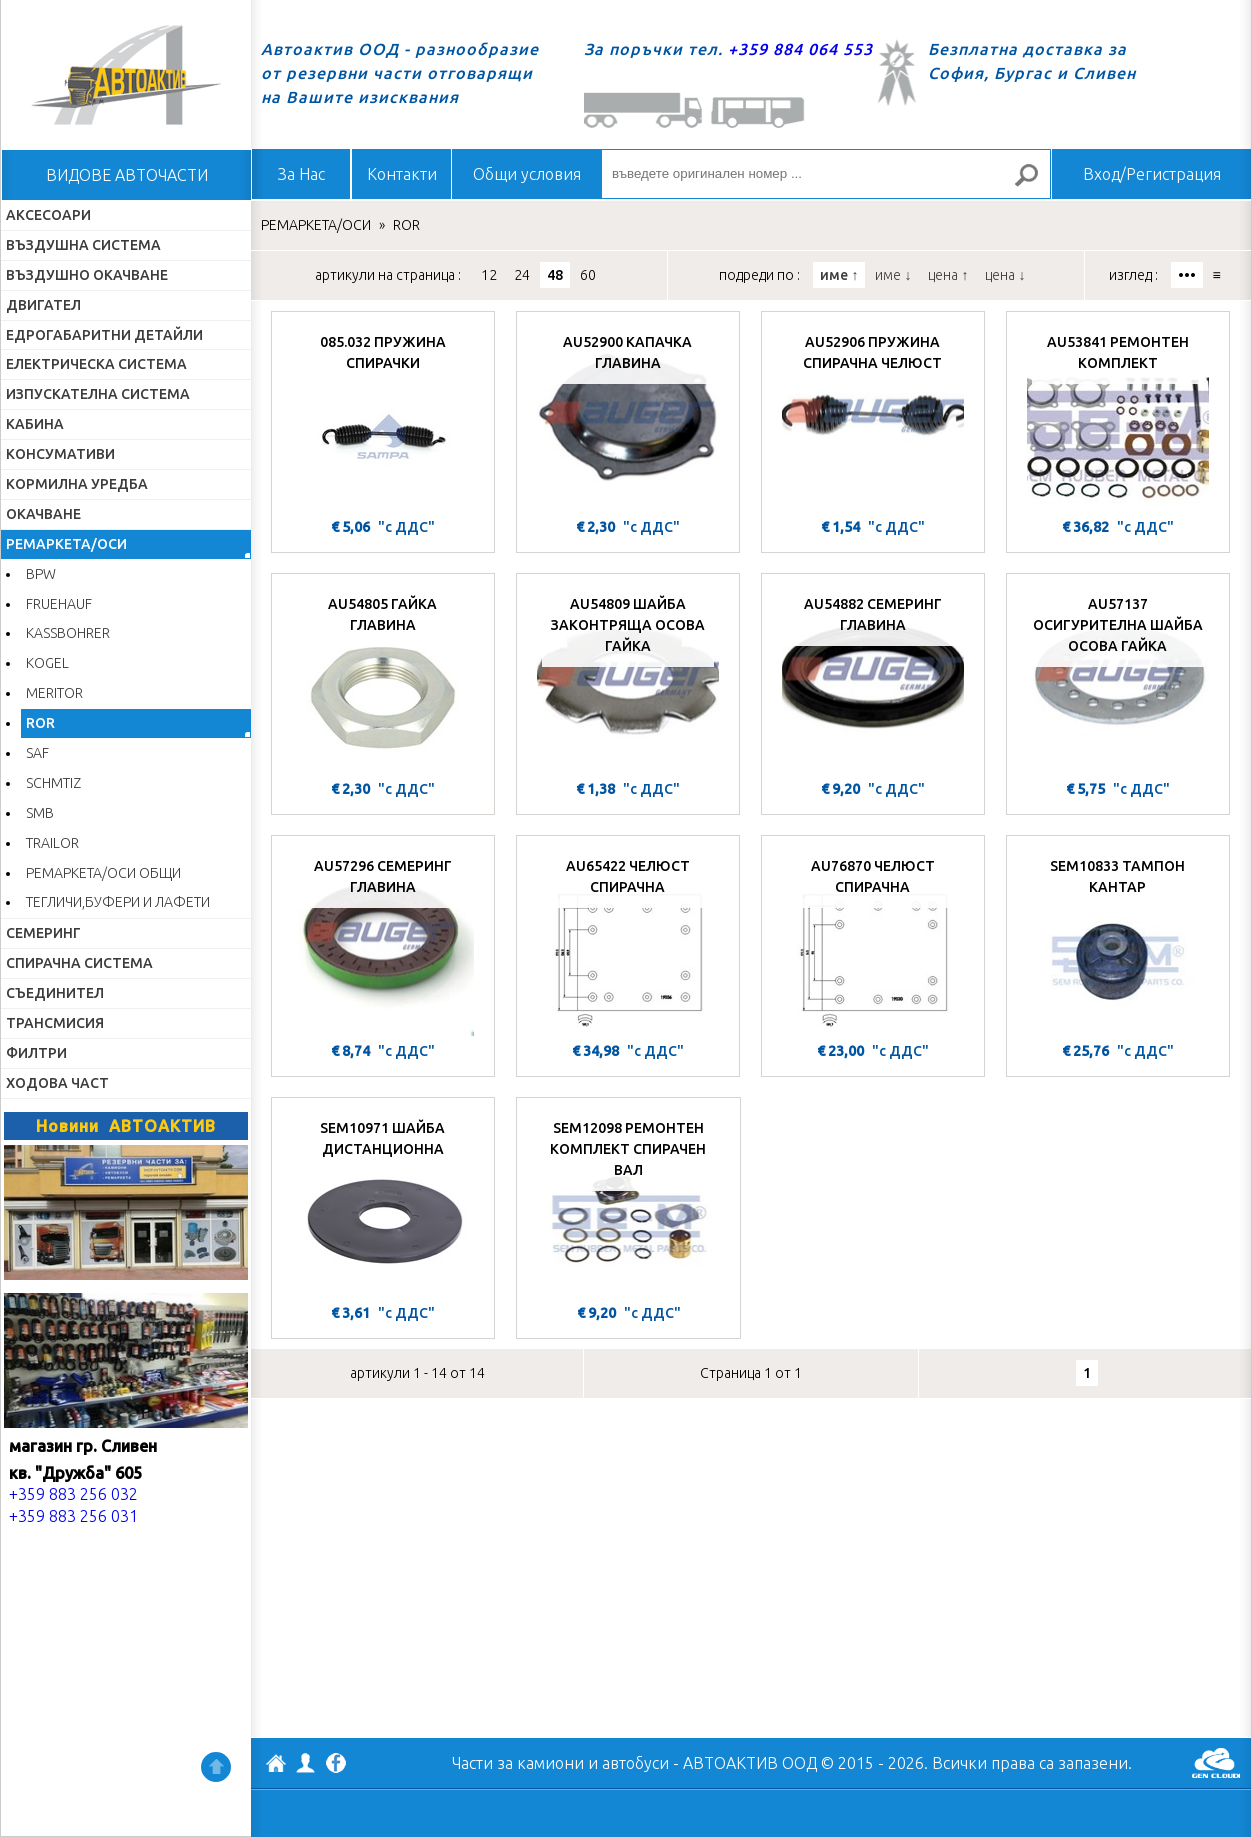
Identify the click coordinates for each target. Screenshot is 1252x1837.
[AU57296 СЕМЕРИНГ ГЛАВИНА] (383, 941)
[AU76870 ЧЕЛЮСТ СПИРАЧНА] (873, 941)
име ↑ (839, 275)
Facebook (336, 1765)
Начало (126, 75)
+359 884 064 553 (800, 49)
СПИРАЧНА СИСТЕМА (79, 963)
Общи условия (527, 174)
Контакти (402, 174)
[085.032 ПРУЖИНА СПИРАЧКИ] (383, 417)
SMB (40, 813)
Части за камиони (518, 1763)
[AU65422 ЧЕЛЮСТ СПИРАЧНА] (628, 941)
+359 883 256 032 (73, 1494)
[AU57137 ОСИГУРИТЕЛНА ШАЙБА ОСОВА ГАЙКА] (1118, 679)
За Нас (301, 174)
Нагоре (216, 1767)
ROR (40, 723)
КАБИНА (35, 424)
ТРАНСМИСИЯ (55, 1023)
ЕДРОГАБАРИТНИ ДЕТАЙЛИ (104, 335)
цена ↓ (1005, 275)
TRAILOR (52, 843)
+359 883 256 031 (73, 1516)
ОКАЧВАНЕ (43, 514)
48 (555, 275)
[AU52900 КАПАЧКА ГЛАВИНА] (628, 417)
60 (588, 275)
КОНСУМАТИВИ (60, 454)
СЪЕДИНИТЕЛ (55, 993)
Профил (306, 1763)
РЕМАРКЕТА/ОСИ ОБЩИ (103, 873)
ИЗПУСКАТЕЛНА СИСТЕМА (98, 394)
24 (522, 275)
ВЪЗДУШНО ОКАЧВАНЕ (87, 275)
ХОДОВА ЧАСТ (57, 1083)
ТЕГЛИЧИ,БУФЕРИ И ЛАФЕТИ (118, 902)
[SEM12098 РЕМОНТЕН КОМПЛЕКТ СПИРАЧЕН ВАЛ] (628, 1203)
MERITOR (54, 693)
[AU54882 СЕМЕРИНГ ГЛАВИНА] (873, 679)
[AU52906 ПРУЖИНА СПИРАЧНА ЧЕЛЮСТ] (873, 417)
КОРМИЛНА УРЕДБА (77, 484)
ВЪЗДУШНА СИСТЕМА (83, 245)
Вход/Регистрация (1152, 174)
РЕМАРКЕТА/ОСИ (66, 544)
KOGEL (47, 663)
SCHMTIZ (53, 783)
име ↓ (893, 275)
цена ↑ (948, 275)
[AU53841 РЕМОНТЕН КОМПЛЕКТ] (1118, 417)
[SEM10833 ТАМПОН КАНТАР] (1118, 941)
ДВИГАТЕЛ (43, 305)
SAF (37, 753)
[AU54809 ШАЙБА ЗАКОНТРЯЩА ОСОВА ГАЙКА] (628, 679)
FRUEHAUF (59, 604)
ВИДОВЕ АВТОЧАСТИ (127, 175)
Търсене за (1035, 183)
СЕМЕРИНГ (43, 933)
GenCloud (1216, 1763)
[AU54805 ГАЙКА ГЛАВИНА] (383, 679)
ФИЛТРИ (36, 1053)
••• (1187, 275)
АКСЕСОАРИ (48, 215)
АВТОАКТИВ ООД (276, 1766)
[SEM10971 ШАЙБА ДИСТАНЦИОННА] (383, 1203)
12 (489, 275)
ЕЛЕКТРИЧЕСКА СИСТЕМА (96, 364)
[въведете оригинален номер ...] (826, 174)
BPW (41, 574)
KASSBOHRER (68, 633)
